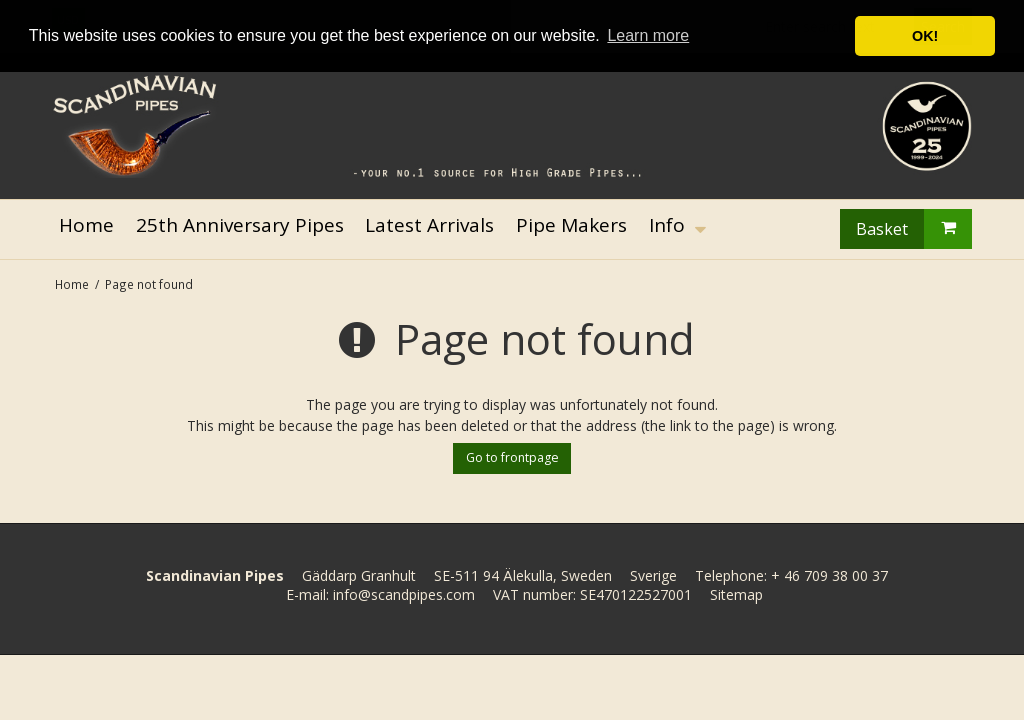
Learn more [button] (648, 35)
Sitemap (736, 594)
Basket (914, 229)
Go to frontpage (512, 457)
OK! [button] (925, 36)
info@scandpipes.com (404, 594)
